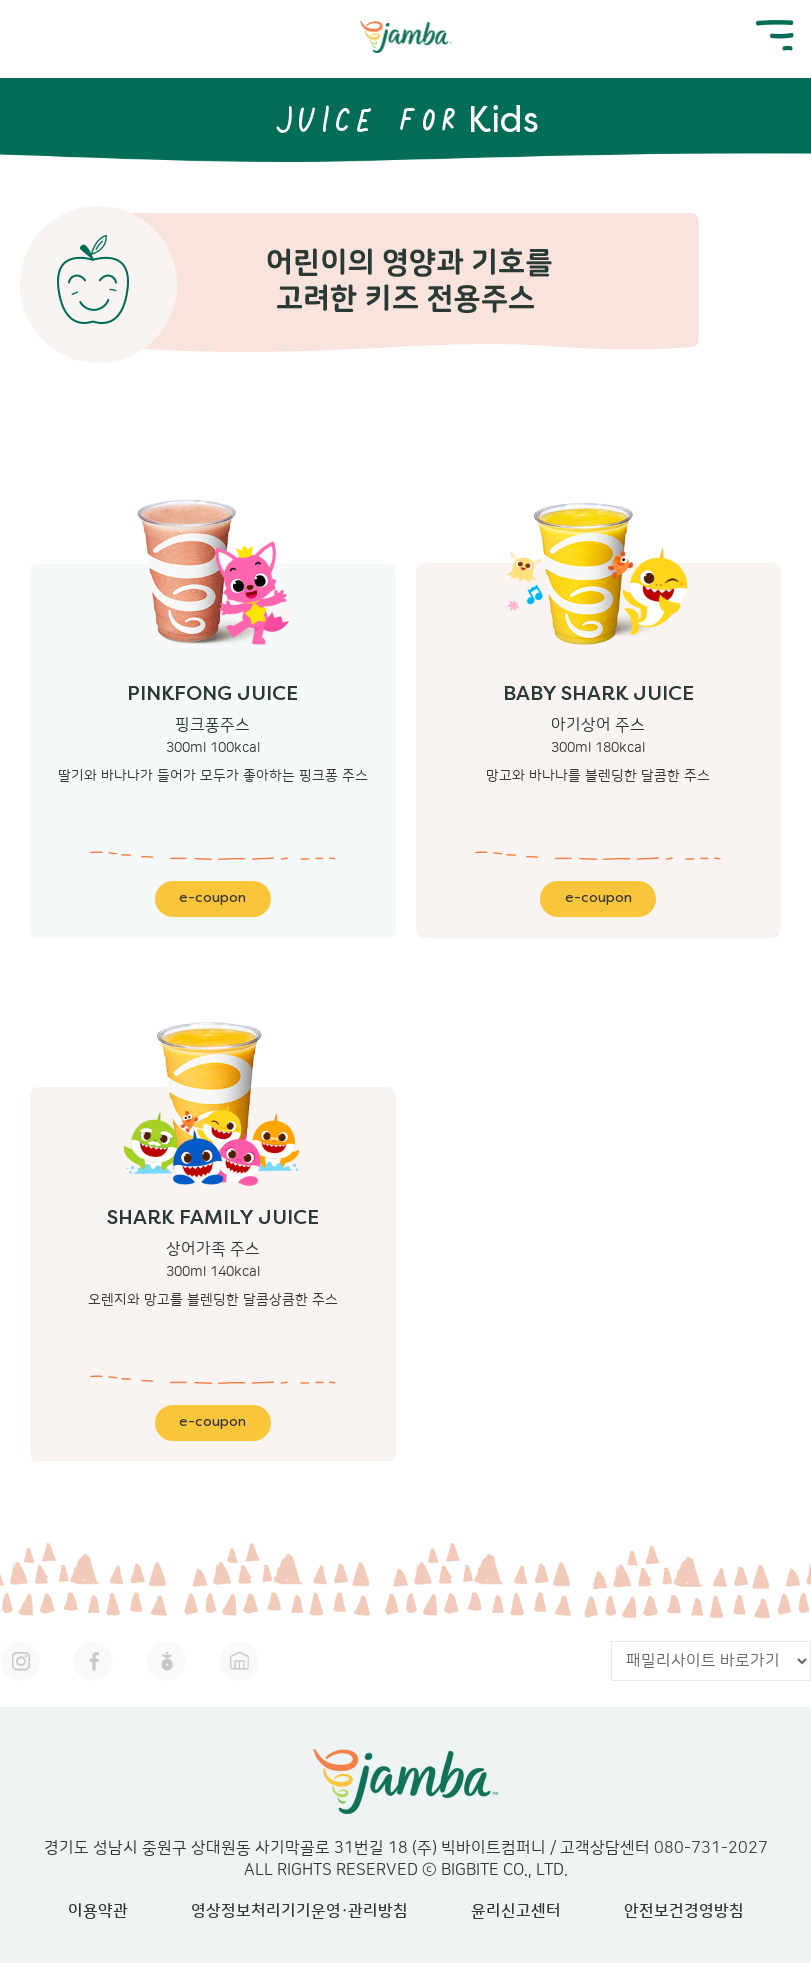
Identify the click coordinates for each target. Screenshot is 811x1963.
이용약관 (98, 1911)
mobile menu (775, 35)
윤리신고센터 (516, 1911)
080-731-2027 (711, 1848)
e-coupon (212, 898)
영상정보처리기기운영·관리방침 (299, 1911)
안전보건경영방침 (684, 1911)
